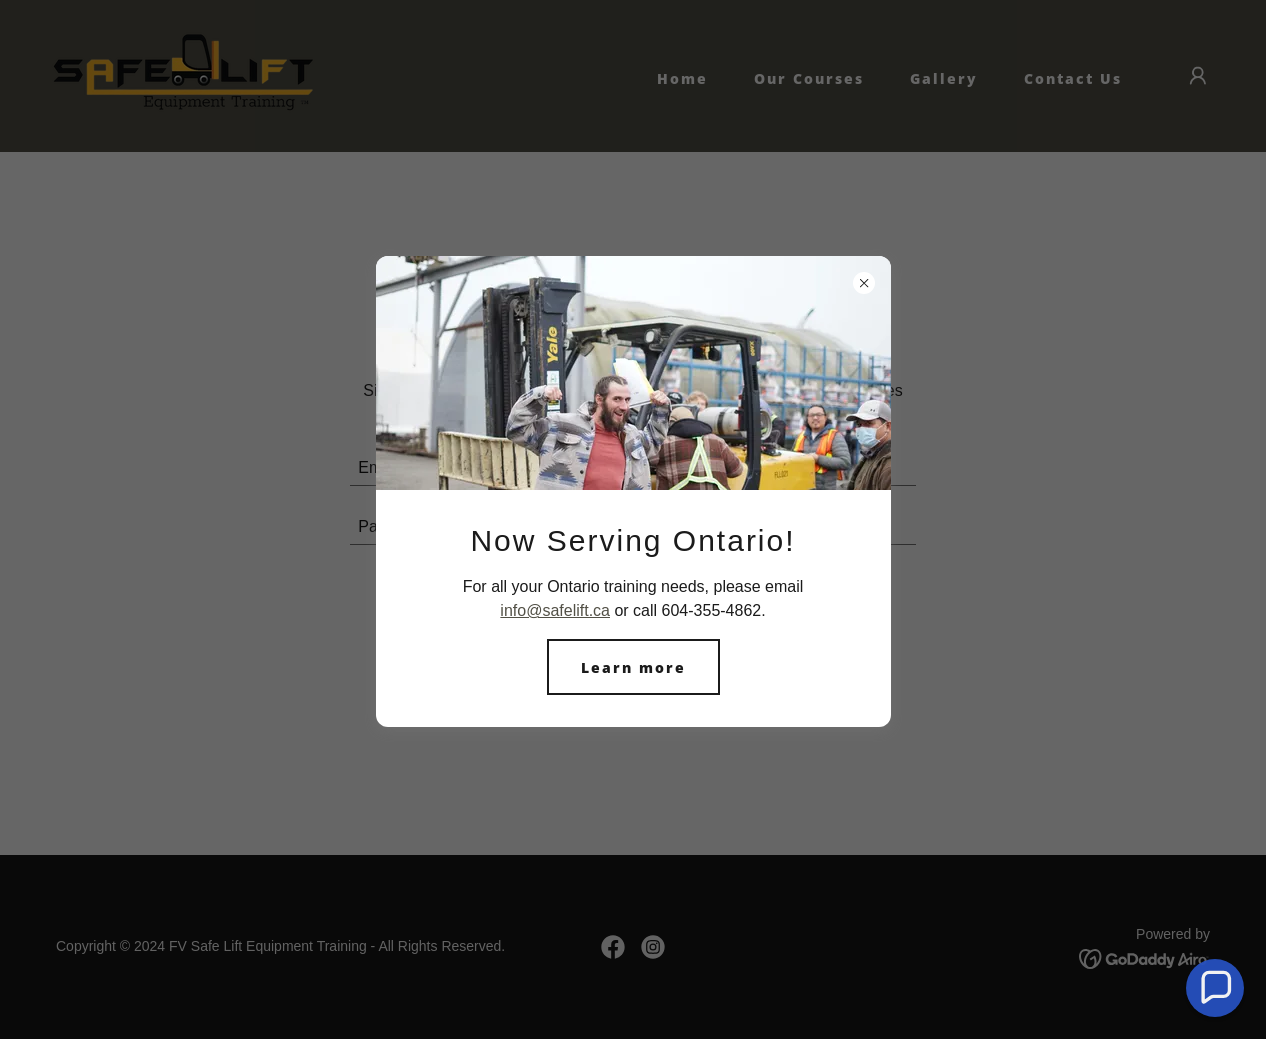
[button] (1215, 988)
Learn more (633, 667)
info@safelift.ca (555, 610)
